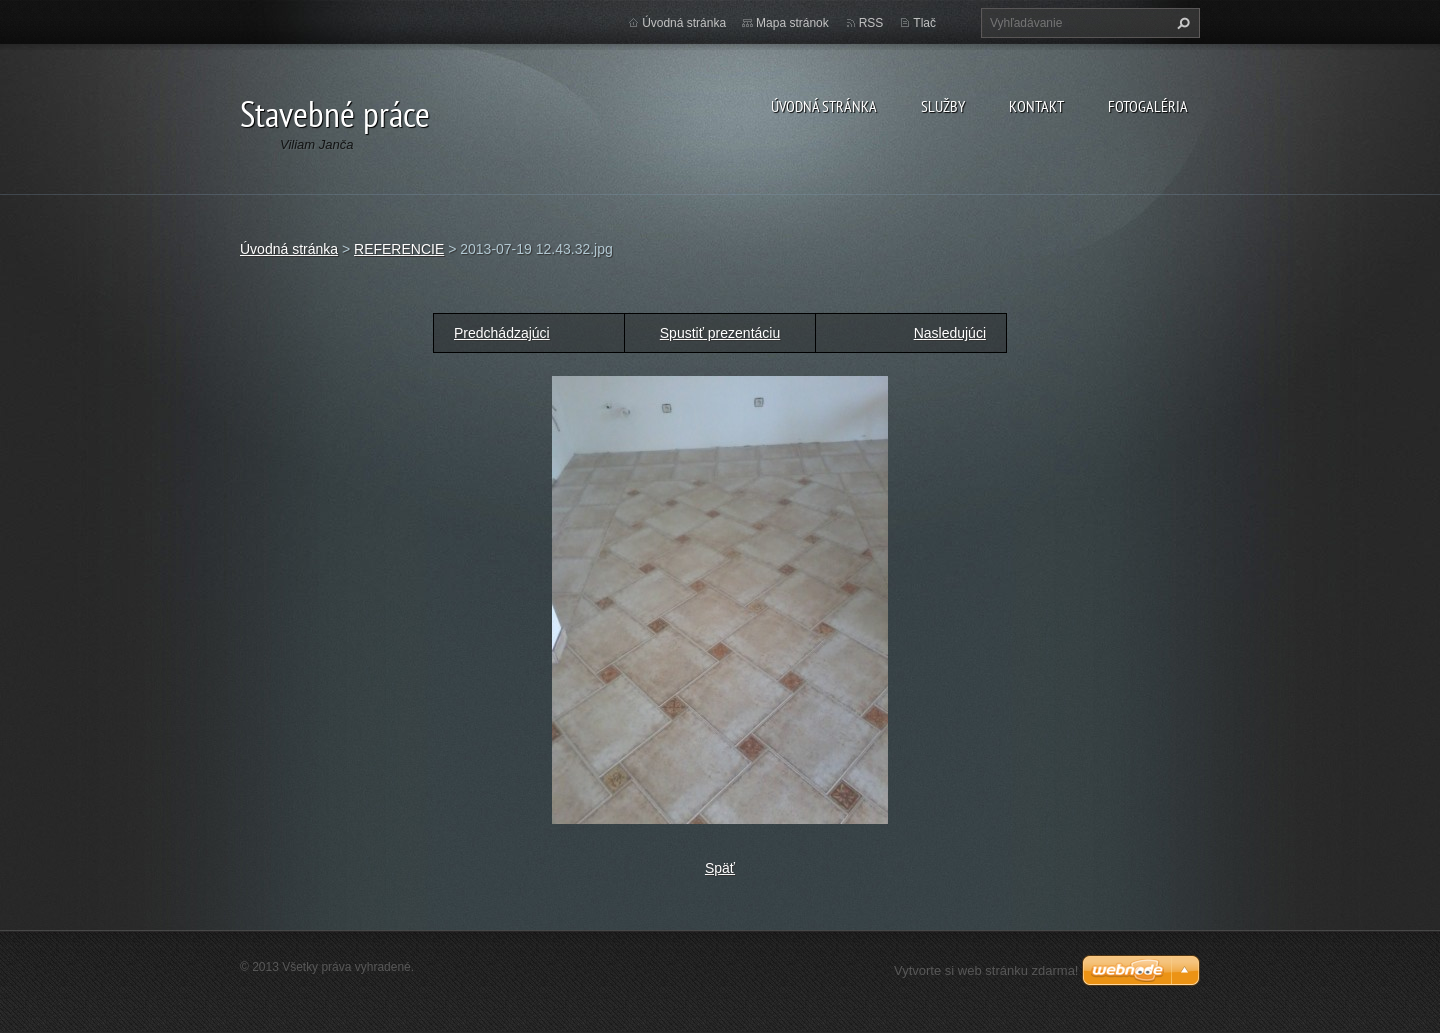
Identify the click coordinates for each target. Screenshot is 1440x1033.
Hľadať (1181, 23)
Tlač (924, 23)
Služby (943, 106)
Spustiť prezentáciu (720, 333)
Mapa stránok (792, 23)
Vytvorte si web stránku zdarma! (986, 970)
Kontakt (1036, 106)
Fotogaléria (1148, 106)
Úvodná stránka (824, 106)
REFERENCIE (399, 249)
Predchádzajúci (502, 333)
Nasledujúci (950, 333)
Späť (720, 868)
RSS (871, 23)
